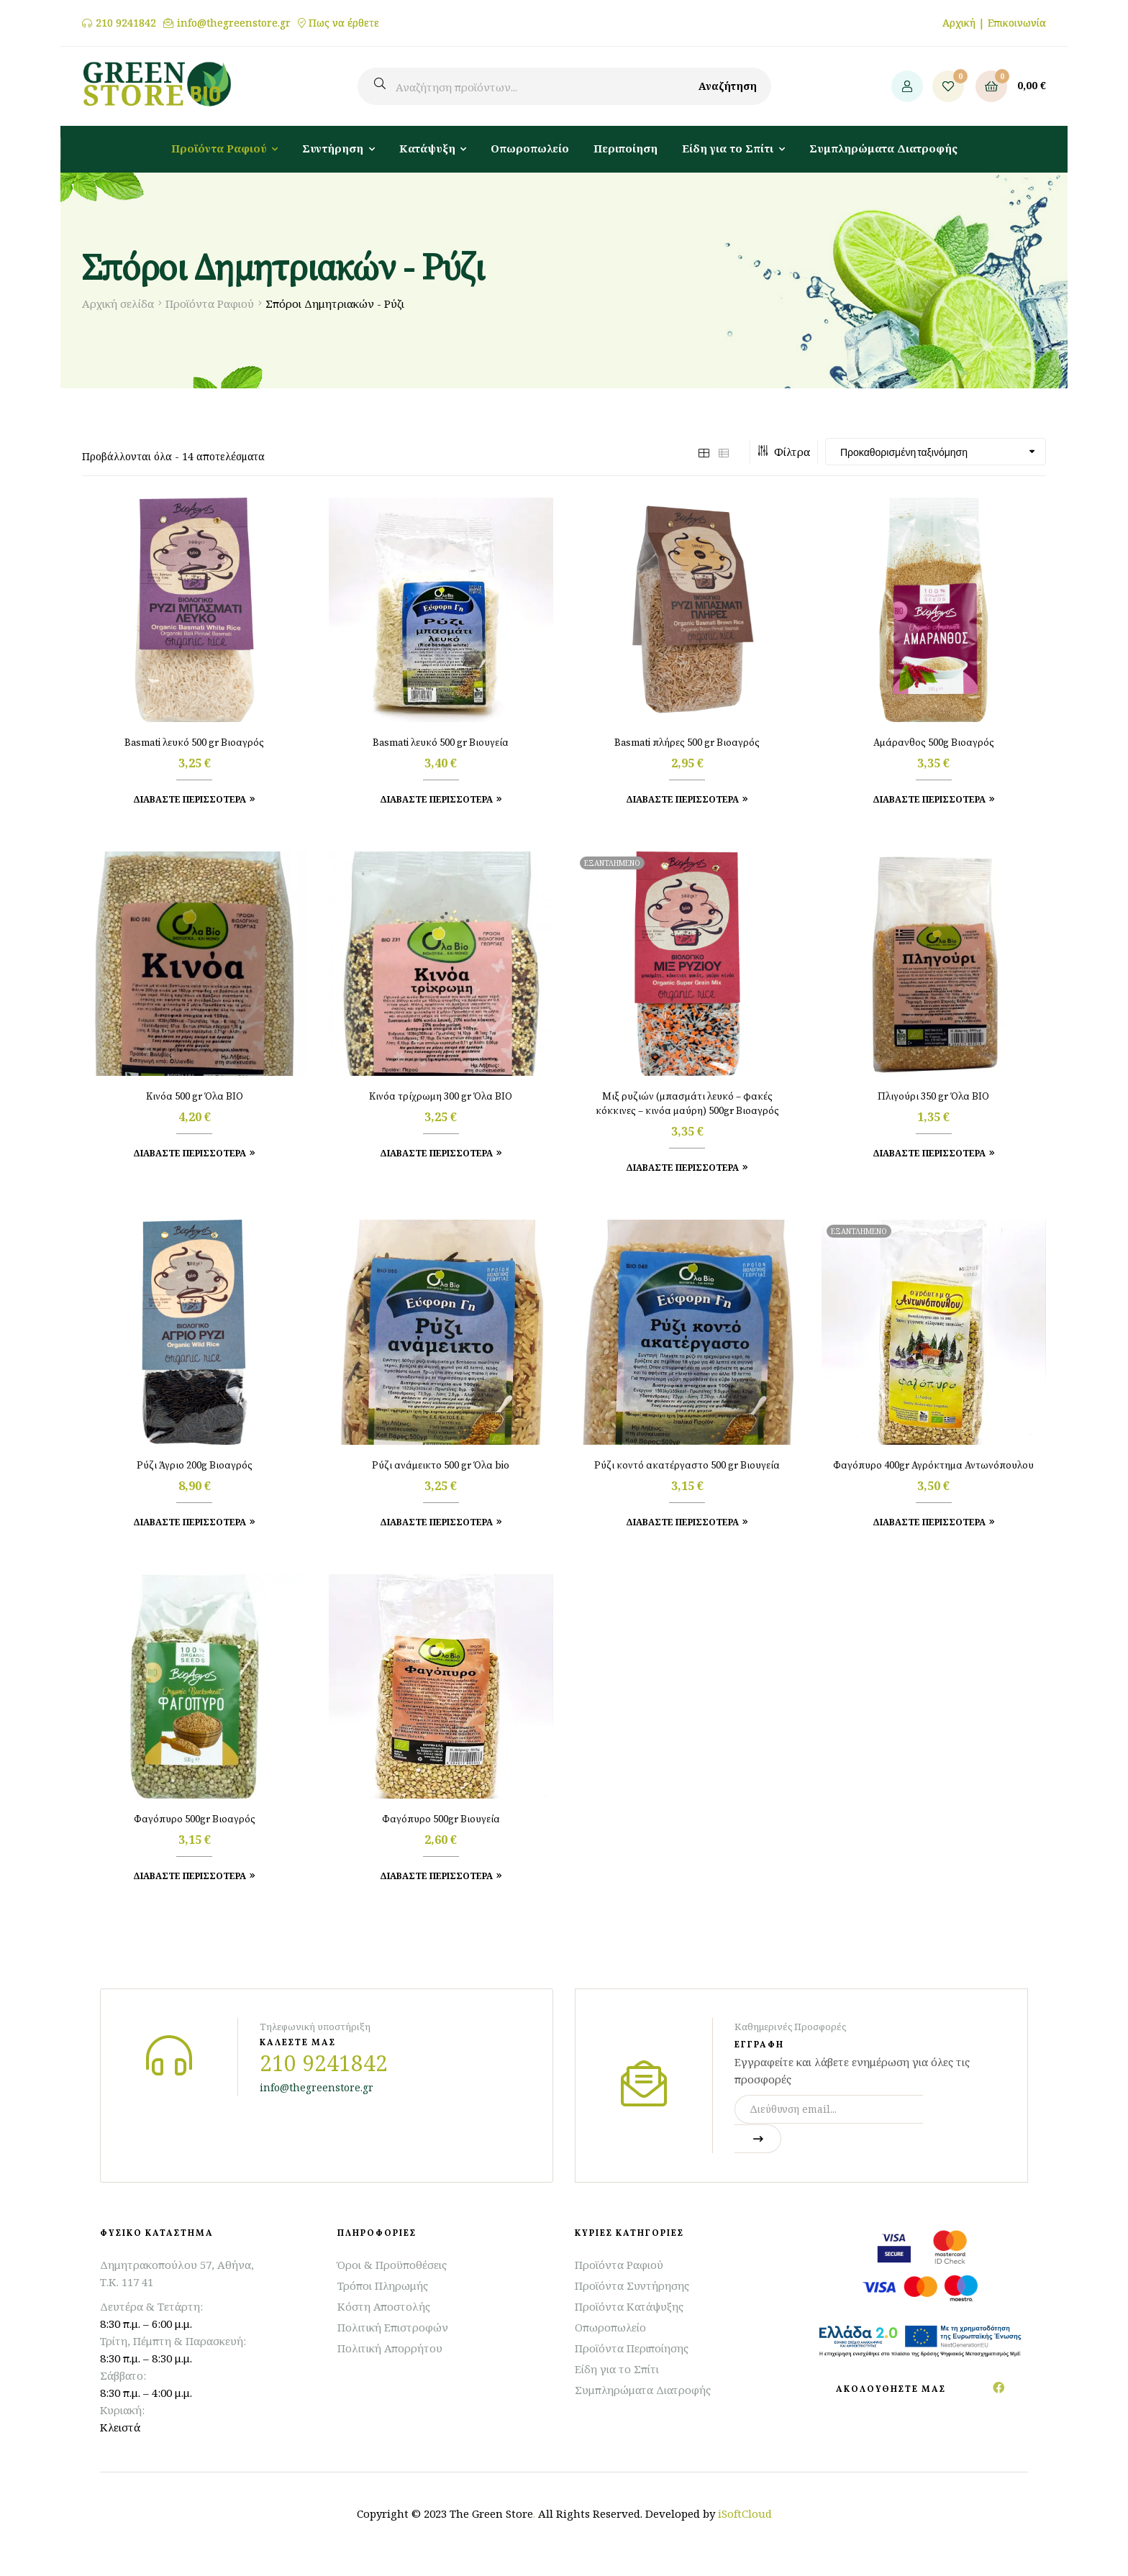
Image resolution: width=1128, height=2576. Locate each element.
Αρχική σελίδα (118, 303)
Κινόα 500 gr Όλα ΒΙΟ (194, 1096)
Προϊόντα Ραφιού (209, 303)
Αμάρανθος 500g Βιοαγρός (933, 742)
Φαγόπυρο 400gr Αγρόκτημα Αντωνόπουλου (933, 1465)
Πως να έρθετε (344, 23)
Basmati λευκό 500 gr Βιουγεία (441, 742)
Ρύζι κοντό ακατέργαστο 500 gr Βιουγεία (687, 1465)
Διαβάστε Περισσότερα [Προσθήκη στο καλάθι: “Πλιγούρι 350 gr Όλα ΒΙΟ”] (929, 1153)
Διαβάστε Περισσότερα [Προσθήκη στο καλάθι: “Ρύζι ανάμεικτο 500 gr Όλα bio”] (436, 1522)
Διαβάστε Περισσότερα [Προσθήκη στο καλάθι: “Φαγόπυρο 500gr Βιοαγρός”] (189, 1876)
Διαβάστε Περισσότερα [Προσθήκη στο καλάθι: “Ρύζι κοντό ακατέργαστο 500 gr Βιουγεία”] (682, 1522)
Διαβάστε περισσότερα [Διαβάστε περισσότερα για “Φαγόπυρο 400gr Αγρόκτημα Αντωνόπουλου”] (929, 1522)
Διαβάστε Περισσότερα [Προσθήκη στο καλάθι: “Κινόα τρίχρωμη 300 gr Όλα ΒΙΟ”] (436, 1153)
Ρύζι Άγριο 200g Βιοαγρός (195, 1465)
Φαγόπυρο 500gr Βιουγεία (441, 1819)
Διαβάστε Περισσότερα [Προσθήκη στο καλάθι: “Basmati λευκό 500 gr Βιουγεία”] (436, 799)
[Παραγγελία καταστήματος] (935, 451)
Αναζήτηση (728, 86)
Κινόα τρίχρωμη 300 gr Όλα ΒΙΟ (440, 1096)
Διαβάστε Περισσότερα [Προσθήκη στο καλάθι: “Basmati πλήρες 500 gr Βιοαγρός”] (682, 799)
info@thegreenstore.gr (234, 23)
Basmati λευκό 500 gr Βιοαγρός (194, 742)
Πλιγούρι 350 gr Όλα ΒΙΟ (933, 1096)
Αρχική (958, 22)
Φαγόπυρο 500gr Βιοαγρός (194, 1819)
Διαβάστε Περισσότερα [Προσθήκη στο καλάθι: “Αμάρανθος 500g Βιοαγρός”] (929, 799)
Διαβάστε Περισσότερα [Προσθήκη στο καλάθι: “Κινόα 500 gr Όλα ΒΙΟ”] (189, 1153)
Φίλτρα (784, 451)
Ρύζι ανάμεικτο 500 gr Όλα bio (440, 1465)
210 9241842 (126, 23)
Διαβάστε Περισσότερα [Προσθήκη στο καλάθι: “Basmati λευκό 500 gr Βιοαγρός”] (189, 799)
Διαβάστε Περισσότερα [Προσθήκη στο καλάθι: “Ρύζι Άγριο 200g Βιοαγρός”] (189, 1522)
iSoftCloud (745, 2513)
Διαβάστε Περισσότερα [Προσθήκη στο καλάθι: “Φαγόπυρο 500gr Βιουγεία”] (436, 1876)
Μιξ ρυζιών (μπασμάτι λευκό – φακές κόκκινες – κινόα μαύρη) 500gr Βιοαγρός (687, 1104)
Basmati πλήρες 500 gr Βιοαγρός (687, 742)
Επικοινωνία (1017, 22)
